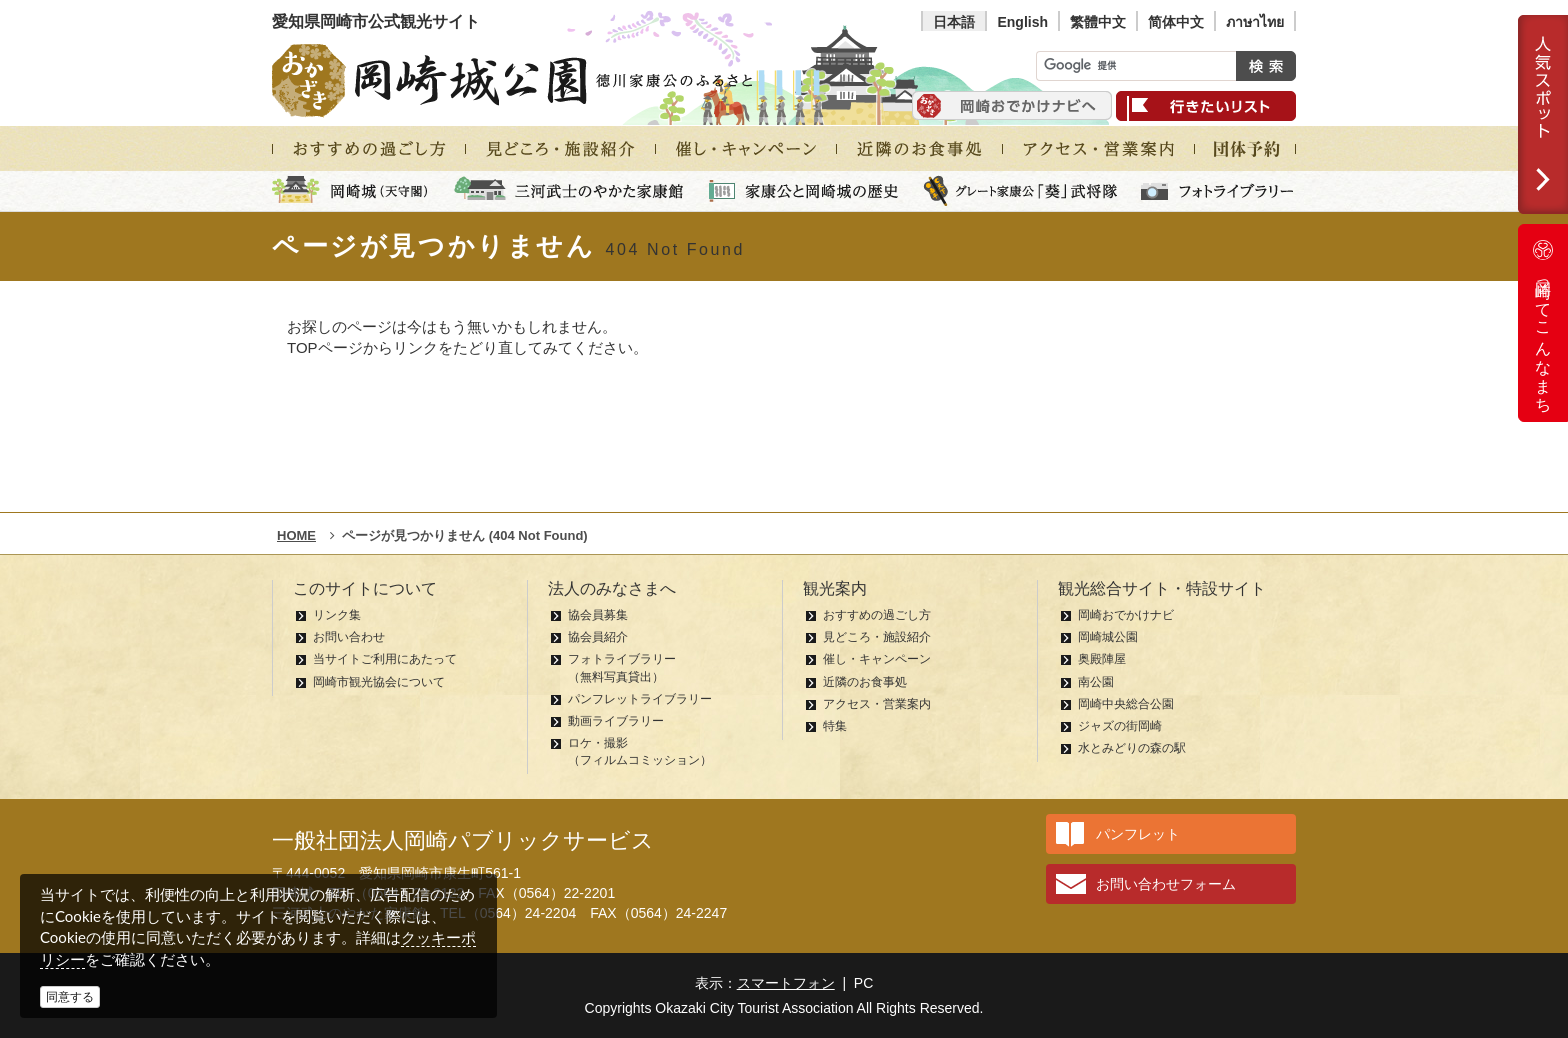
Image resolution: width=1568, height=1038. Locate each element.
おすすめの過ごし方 (877, 615)
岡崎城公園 (1108, 637)
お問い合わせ (349, 637)
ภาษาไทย (1255, 22)
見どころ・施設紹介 (877, 637)
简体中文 (1176, 22)
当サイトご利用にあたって (385, 659)
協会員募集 (598, 615)
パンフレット (1138, 834)
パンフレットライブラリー (640, 699)
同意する (70, 997)
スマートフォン (786, 983)
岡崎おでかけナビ (1126, 615)
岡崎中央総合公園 (1126, 704)
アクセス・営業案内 (877, 704)
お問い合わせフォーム (1166, 884)
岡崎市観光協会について (379, 682)
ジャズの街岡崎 (1120, 726)
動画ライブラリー (616, 721)
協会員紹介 (598, 637)
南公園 (1096, 682)
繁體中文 (1098, 22)
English (1022, 22)
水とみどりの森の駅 (1132, 748)
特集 (835, 726)
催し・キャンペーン (877, 659)
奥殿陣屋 (1102, 659)
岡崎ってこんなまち (1543, 323)
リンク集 (337, 615)
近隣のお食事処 (865, 682)
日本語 (954, 22)
